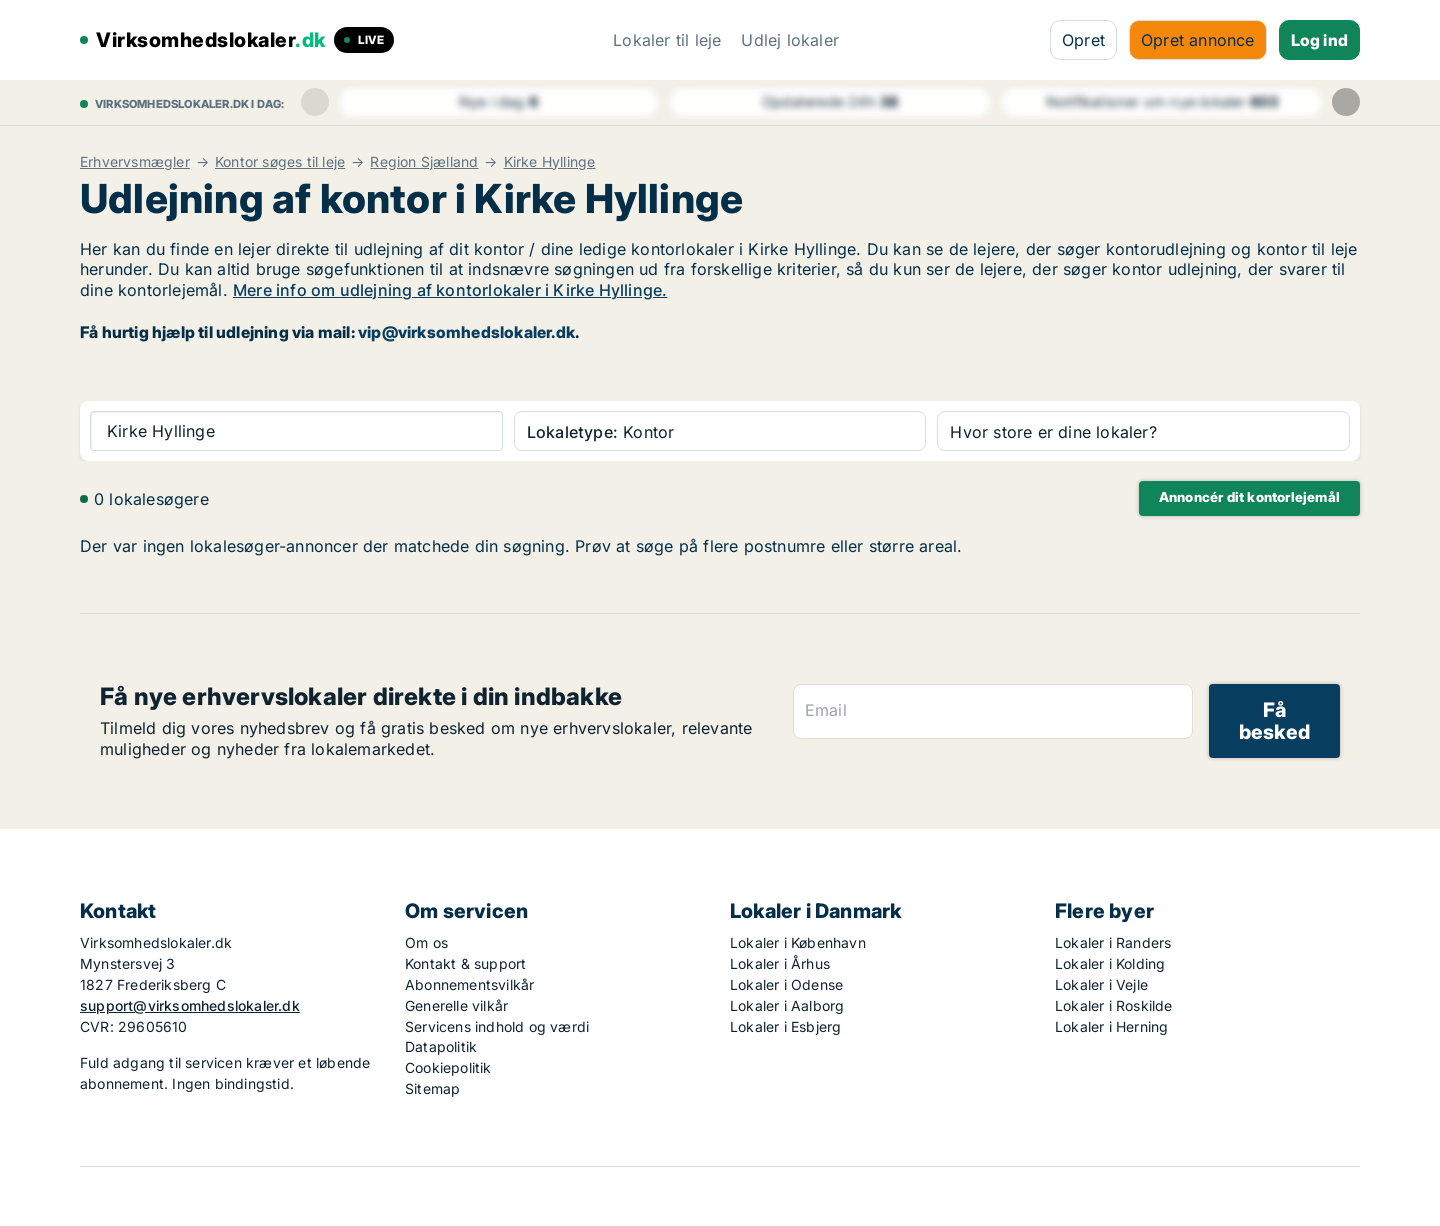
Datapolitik (441, 1046)
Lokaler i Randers (1113, 942)
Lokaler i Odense (786, 984)
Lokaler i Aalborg (787, 1005)
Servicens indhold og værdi (497, 1026)
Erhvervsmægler (135, 162)
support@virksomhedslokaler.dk (190, 1005)
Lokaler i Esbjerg (785, 1026)
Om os (426, 942)
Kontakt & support (465, 963)
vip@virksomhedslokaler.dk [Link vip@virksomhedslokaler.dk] (466, 332)
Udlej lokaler (790, 40)
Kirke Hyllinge (550, 162)
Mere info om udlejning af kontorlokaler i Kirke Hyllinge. (450, 290)
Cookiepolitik (448, 1067)
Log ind (1319, 40)
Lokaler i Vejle (1101, 984)
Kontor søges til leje (280, 162)
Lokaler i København (798, 942)
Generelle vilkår (456, 1005)
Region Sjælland (424, 162)
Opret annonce (1198, 40)
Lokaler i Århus (780, 963)
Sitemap (432, 1088)
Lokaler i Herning (1111, 1026)
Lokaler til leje (667, 40)
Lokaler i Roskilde (1114, 1005)
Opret (1083, 40)
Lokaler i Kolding (1110, 963)
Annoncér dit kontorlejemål (1249, 497)
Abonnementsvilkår (469, 984)
